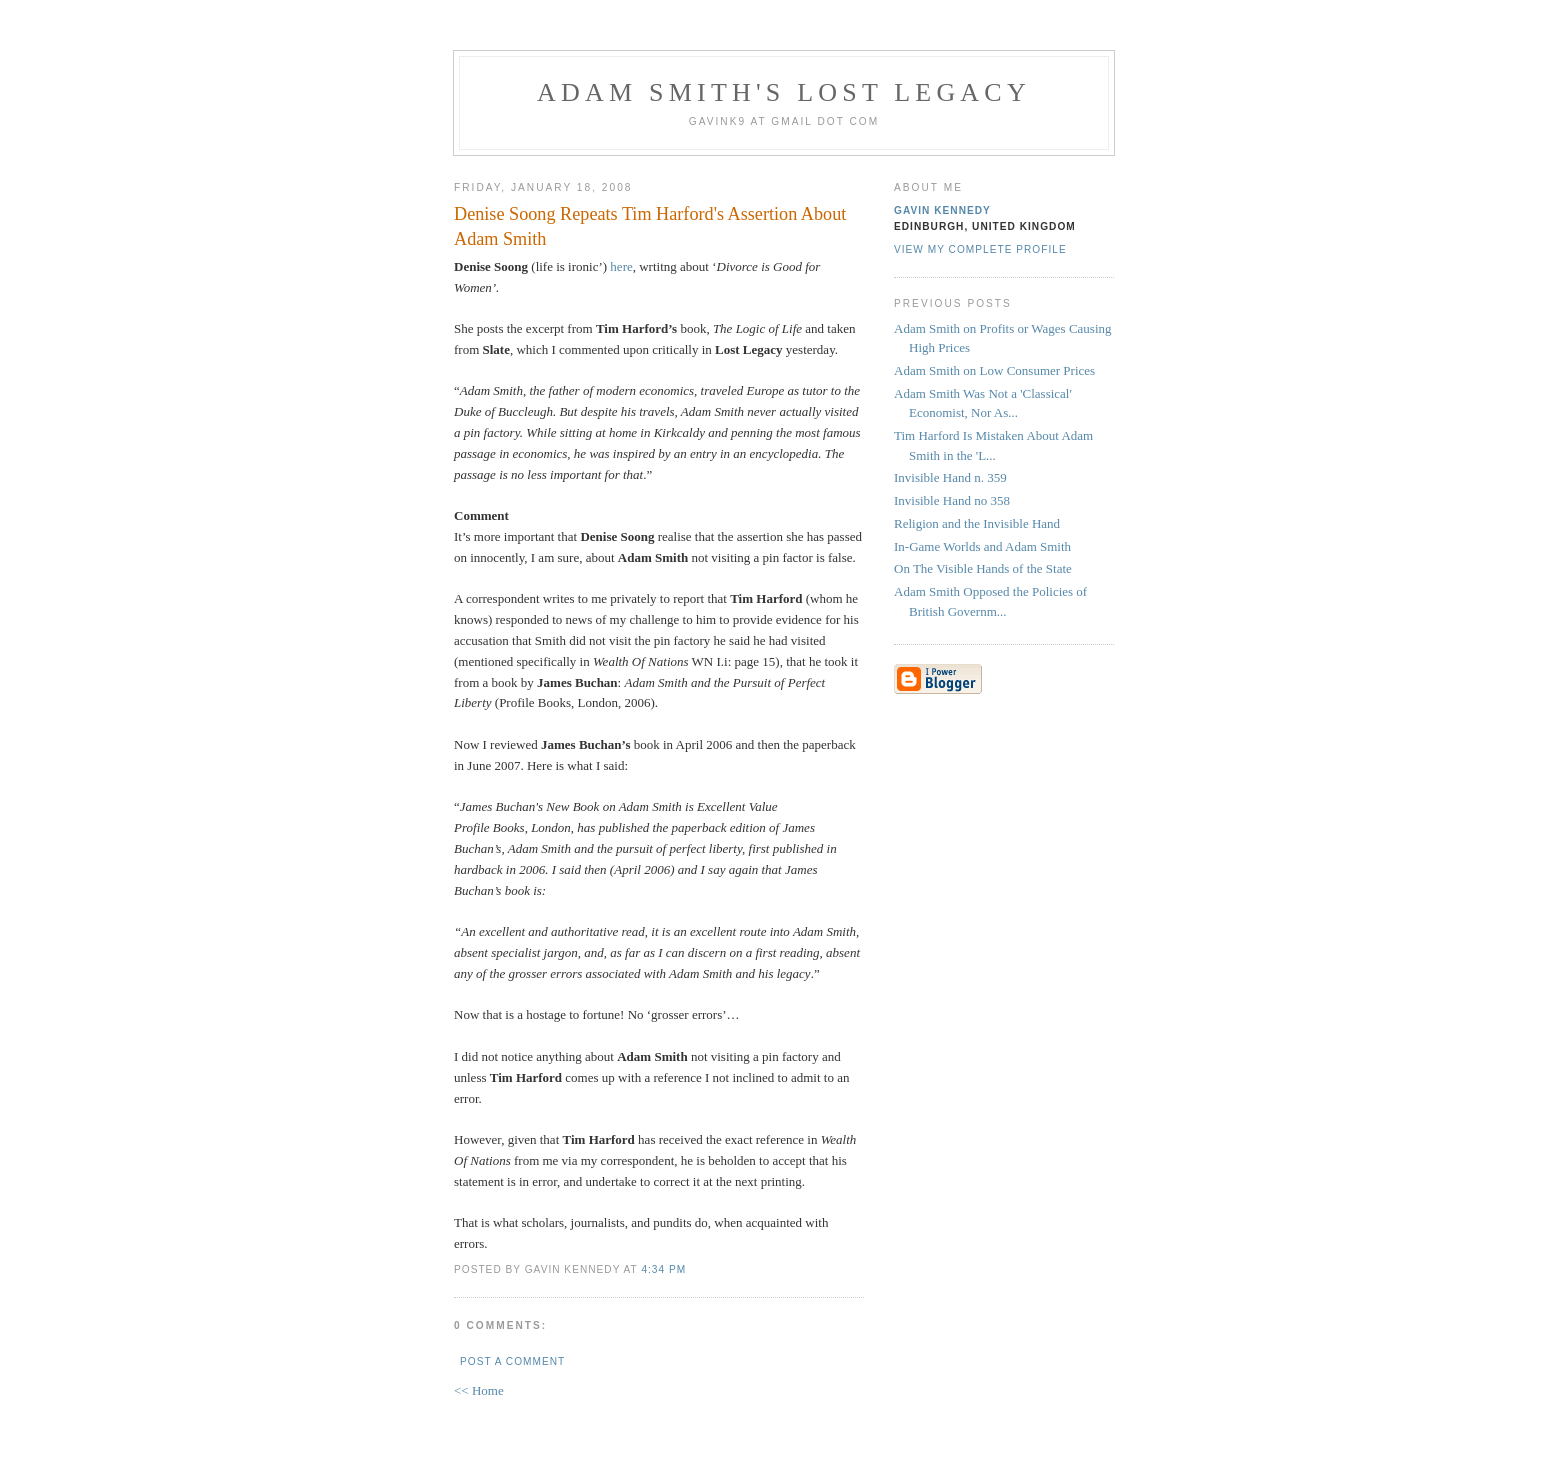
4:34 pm (663, 1269)
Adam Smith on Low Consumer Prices (994, 370)
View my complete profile (980, 249)
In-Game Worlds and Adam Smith (982, 546)
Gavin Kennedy (942, 210)
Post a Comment (512, 1361)
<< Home (479, 1390)
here (621, 266)
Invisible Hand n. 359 (950, 477)
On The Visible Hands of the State (983, 568)
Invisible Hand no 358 (952, 500)
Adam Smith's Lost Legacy (784, 92)
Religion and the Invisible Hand (977, 523)
